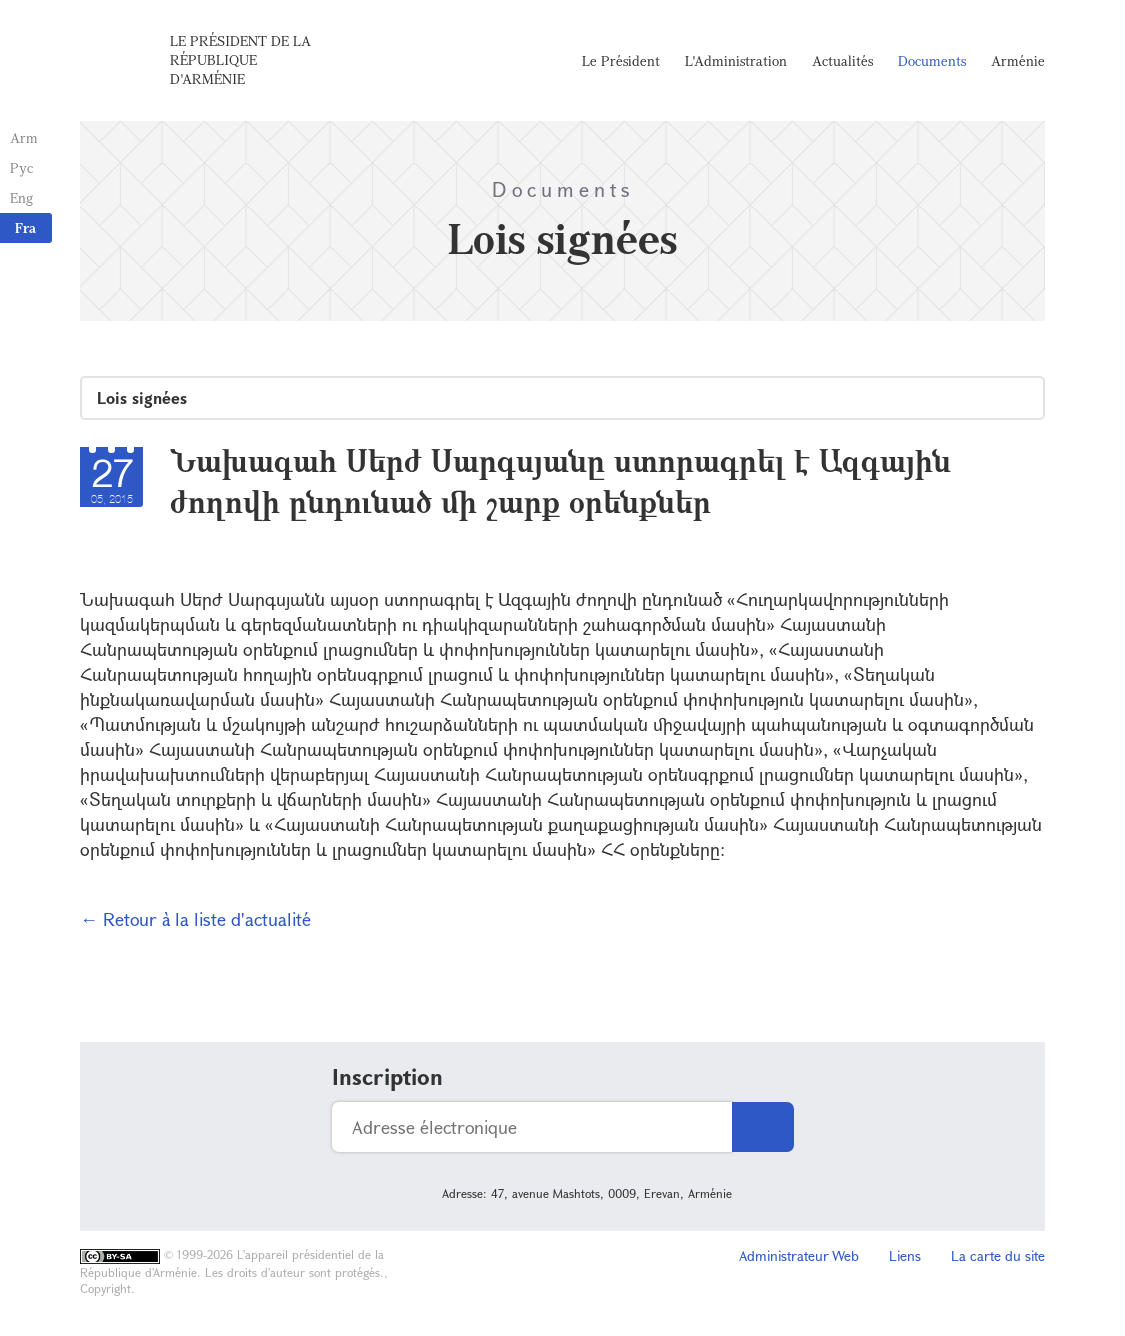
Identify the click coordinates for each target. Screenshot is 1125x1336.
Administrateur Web (799, 1255)
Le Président (621, 60)
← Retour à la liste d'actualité (195, 919)
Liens (905, 1255)
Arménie (1018, 60)
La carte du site (998, 1255)
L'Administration (736, 60)
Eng (21, 197)
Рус (21, 167)
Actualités (842, 60)
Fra (25, 227)
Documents (932, 60)
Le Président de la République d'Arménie (240, 59)
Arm (24, 137)
